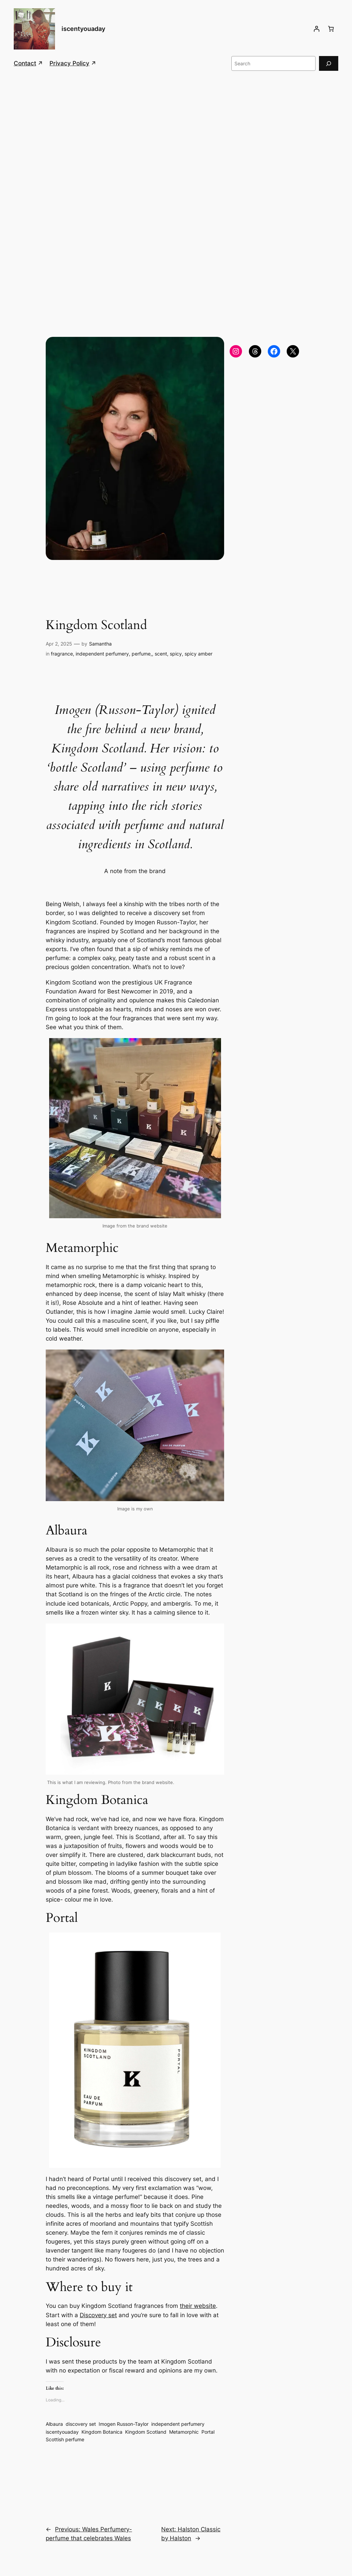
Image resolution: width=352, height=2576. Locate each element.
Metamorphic (184, 2432)
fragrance (62, 654)
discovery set (81, 2424)
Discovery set (98, 2315)
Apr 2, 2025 (59, 644)
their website (198, 2305)
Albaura (54, 2424)
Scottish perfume (65, 2439)
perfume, (142, 654)
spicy (176, 654)
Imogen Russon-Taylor (123, 2424)
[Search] (328, 63)
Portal (207, 2432)
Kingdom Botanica (101, 2432)
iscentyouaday (83, 28)
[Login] (316, 29)
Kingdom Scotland (145, 2432)
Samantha (100, 644)
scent (161, 654)
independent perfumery (102, 654)
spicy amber (198, 654)
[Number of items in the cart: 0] (331, 29)
